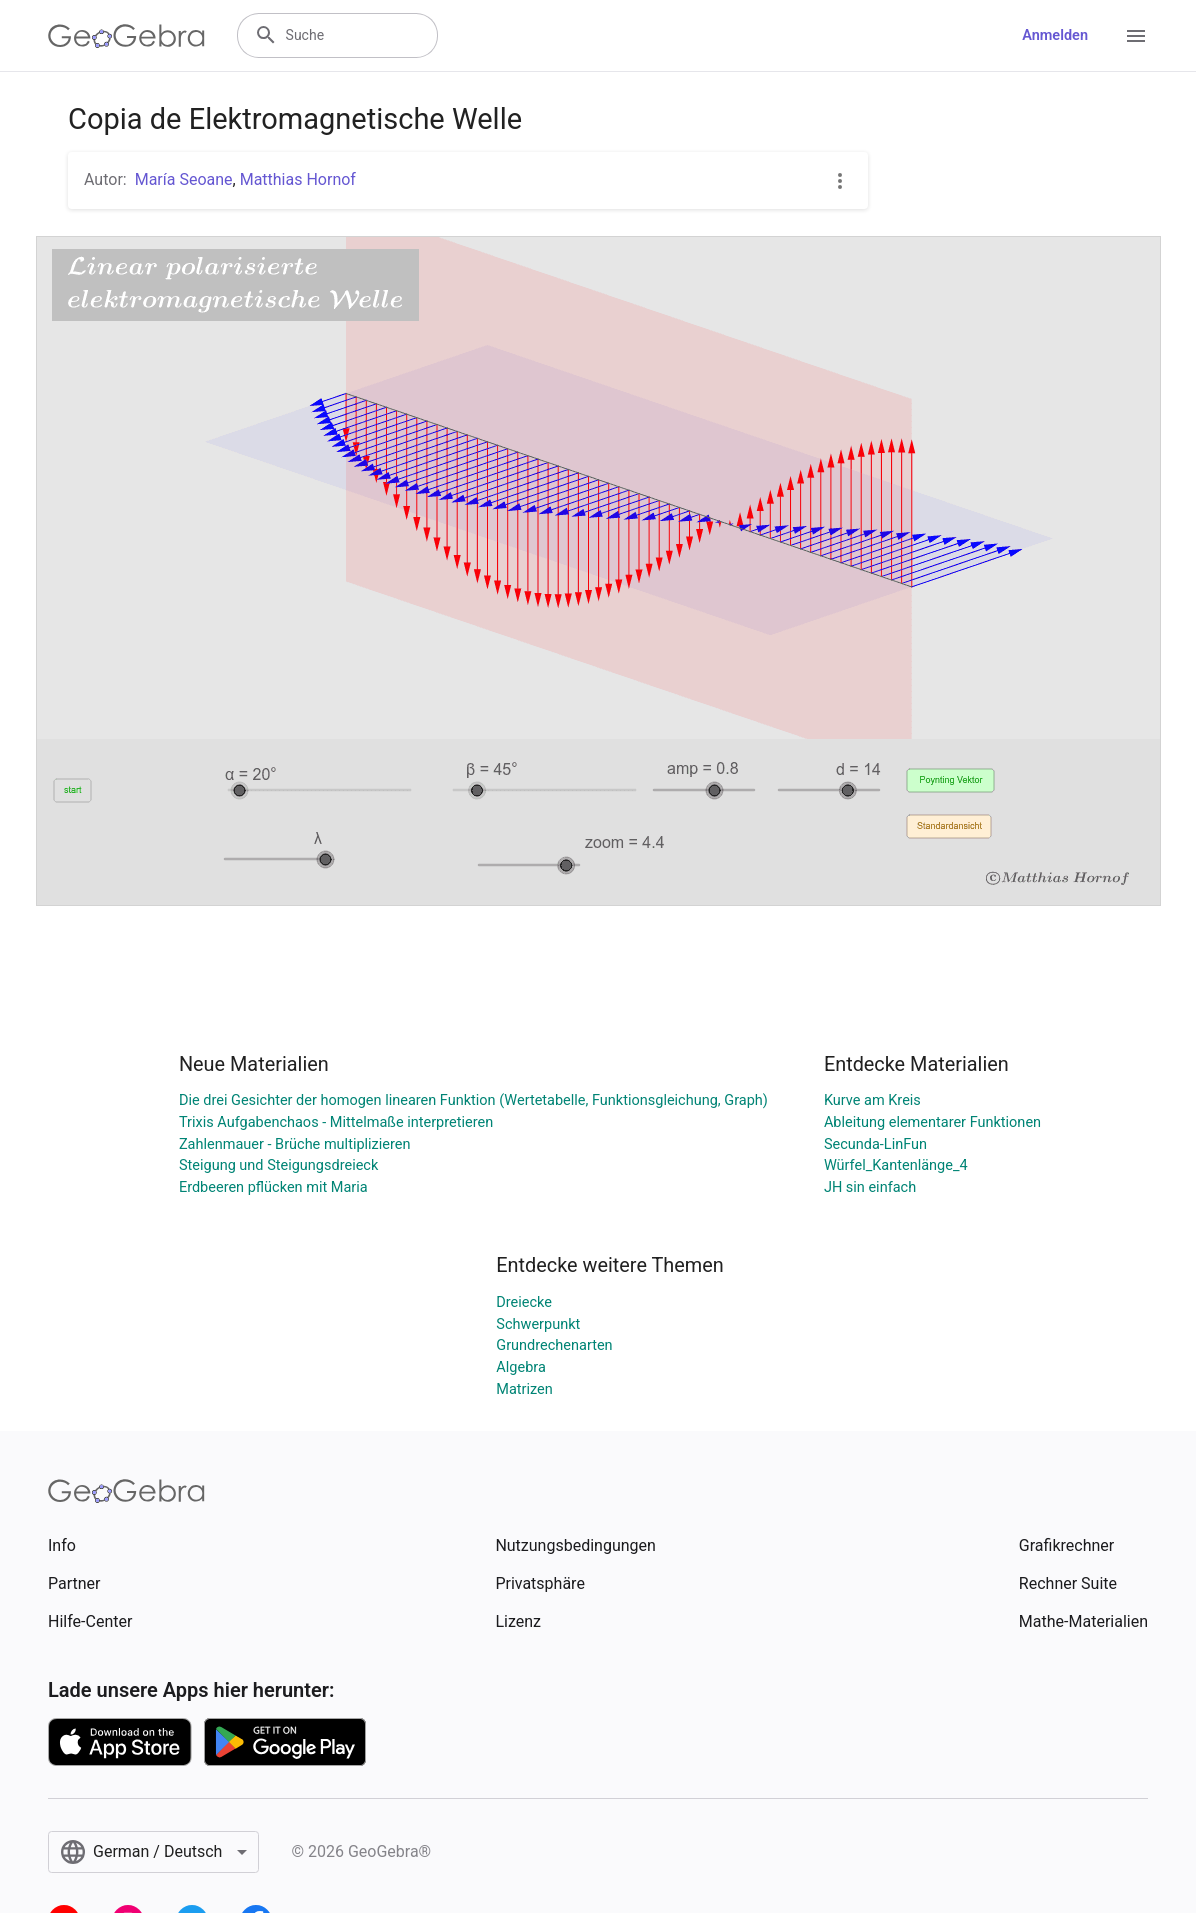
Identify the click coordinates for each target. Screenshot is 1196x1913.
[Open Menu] (1136, 36)
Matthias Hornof (298, 179)
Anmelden (1055, 35)
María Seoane (184, 179)
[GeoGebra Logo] (126, 36)
